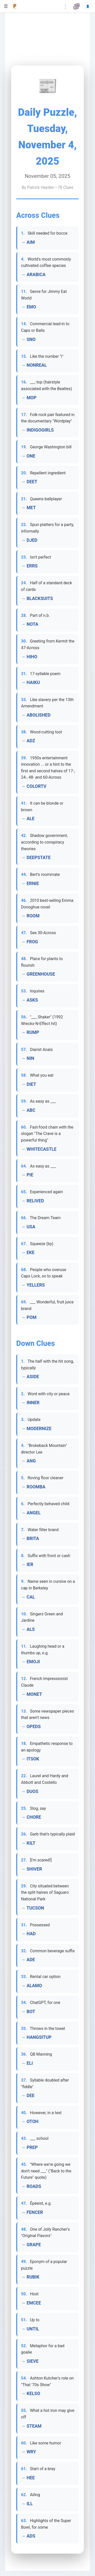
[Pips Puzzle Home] (14, 6)
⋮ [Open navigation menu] (65, 6)
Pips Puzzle (25, 31)
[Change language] (76, 6)
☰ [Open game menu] (6, 6)
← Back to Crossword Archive (44, 54)
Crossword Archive (57, 31)
